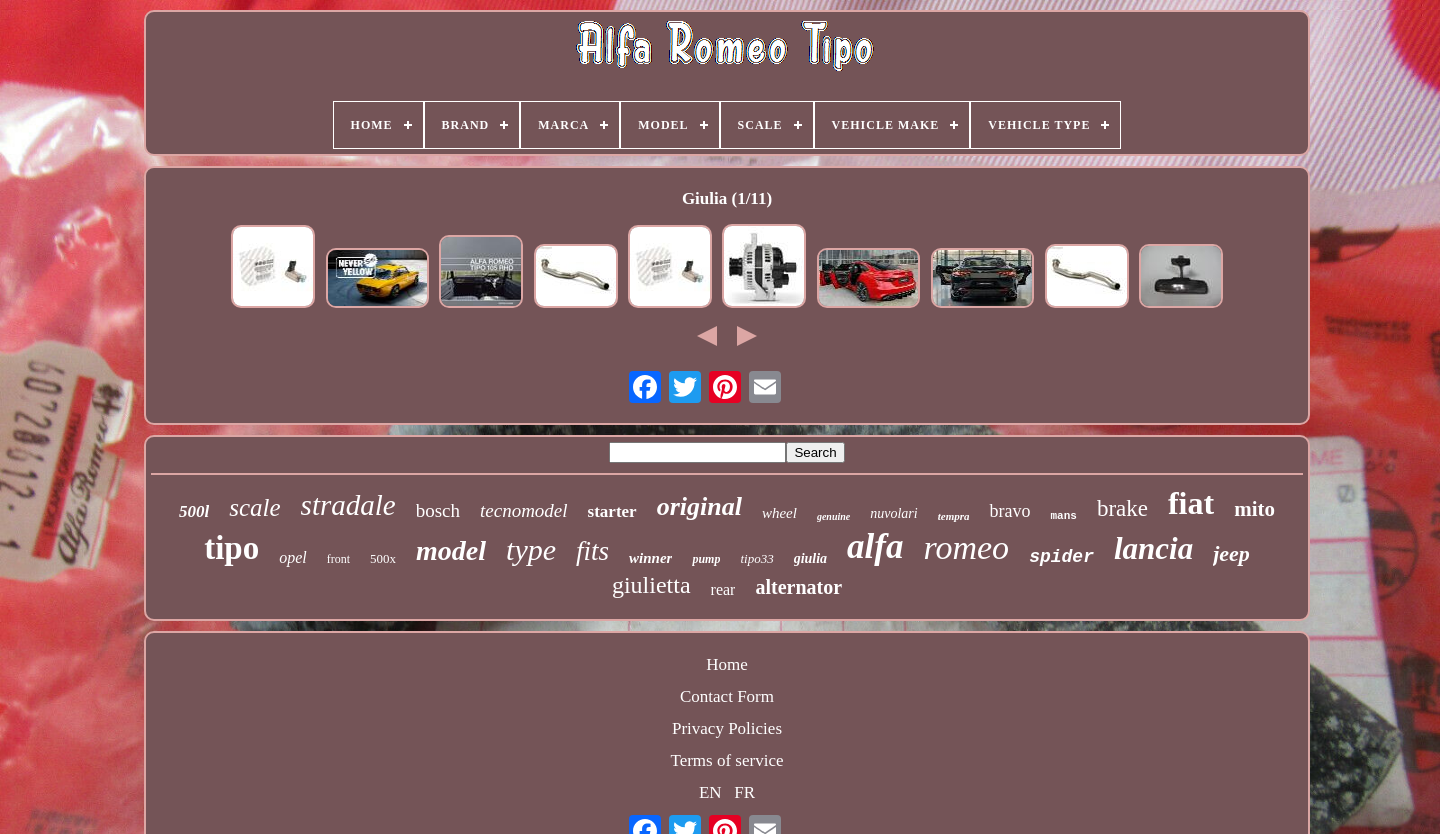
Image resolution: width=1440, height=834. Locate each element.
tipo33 (756, 558)
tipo (231, 548)
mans (1063, 516)
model (451, 550)
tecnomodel (524, 510)
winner (650, 558)
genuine (833, 516)
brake (1122, 508)
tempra (954, 516)
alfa (875, 546)
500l (194, 511)
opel (293, 557)
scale (254, 507)
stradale (348, 505)
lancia (1153, 548)
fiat (1191, 503)
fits (592, 551)
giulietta (651, 585)
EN (710, 792)
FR (744, 792)
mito (1254, 509)
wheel (779, 513)
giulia (810, 558)
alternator (798, 587)
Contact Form (727, 696)
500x (383, 558)
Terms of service (726, 760)
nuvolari (893, 513)
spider (1061, 557)
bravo (1009, 511)
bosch (438, 510)
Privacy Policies (727, 728)
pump (706, 559)
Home (727, 664)
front (338, 559)
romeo (967, 547)
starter (612, 511)
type (531, 549)
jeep (1231, 553)
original (699, 506)
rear (723, 589)
